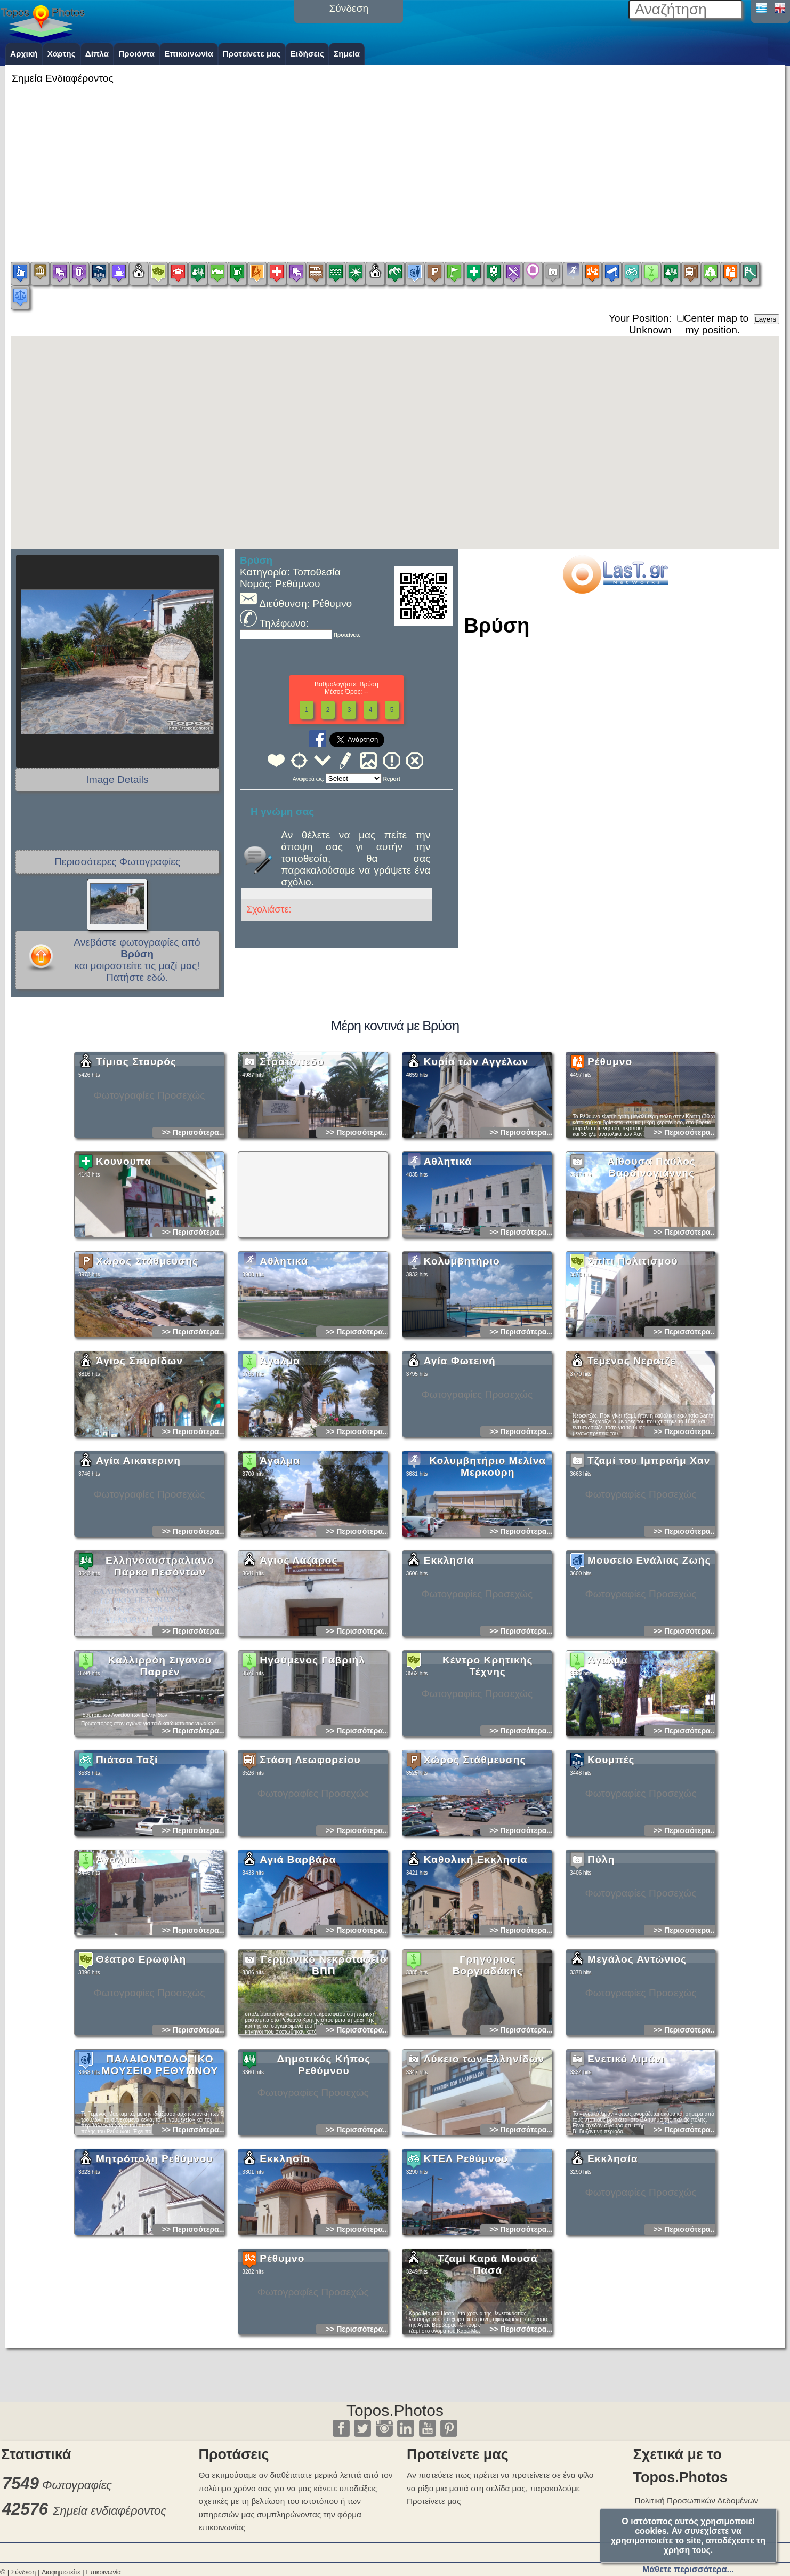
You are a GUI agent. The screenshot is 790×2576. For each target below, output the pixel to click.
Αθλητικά (448, 1255)
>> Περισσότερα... (193, 1226)
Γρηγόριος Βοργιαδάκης (488, 2059)
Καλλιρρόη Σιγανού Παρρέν (160, 1760)
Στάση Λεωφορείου (310, 1854)
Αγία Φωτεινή (460, 1455)
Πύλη (601, 1953)
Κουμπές (610, 1854)
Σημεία (347, 53)
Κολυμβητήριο (462, 1355)
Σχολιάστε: (268, 909)
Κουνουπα (123, 1255)
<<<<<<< (354, 778)
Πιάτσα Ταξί (127, 1854)
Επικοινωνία (188, 53)
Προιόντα (136, 53)
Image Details (117, 779)
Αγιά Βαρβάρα (298, 1953)
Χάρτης (61, 53)
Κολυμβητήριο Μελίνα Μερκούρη (487, 1560)
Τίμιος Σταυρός (136, 1156)
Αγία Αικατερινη (138, 1555)
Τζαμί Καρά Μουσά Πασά (488, 2358)
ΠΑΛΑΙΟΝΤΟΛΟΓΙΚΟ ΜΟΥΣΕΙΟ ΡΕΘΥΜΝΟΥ (160, 2159)
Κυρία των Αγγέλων (476, 1156)
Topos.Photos (395, 2410)
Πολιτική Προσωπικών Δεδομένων (697, 2500)
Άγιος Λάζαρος (298, 1654)
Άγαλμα (280, 1455)
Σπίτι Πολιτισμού (632, 1355)
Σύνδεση (23, 2572)
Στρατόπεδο (292, 1156)
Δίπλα (97, 53)
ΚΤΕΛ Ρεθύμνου (466, 2253)
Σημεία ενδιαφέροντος (109, 2510)
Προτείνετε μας (252, 53)
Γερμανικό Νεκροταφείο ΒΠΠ (324, 2059)
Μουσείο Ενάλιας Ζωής (649, 1654)
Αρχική (24, 53)
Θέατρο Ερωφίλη (141, 2053)
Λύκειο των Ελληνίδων (484, 2153)
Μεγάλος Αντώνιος (637, 2053)
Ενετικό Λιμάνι (626, 2153)
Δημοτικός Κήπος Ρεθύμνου (323, 2159)
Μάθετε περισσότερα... (688, 2569)
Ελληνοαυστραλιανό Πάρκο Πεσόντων (160, 1660)
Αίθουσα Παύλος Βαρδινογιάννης (651, 1261)
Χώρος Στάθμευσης (147, 1355)
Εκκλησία (449, 1654)
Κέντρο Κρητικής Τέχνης (487, 1760)
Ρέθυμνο (609, 1156)
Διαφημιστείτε (61, 2572)
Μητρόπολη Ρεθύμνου (154, 2253)
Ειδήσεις (307, 53)
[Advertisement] (395, 164)
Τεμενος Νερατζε (631, 1455)
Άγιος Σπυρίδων (139, 1455)
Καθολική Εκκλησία (476, 1953)
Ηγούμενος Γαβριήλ (312, 1754)
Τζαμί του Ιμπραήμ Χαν (648, 1555)
